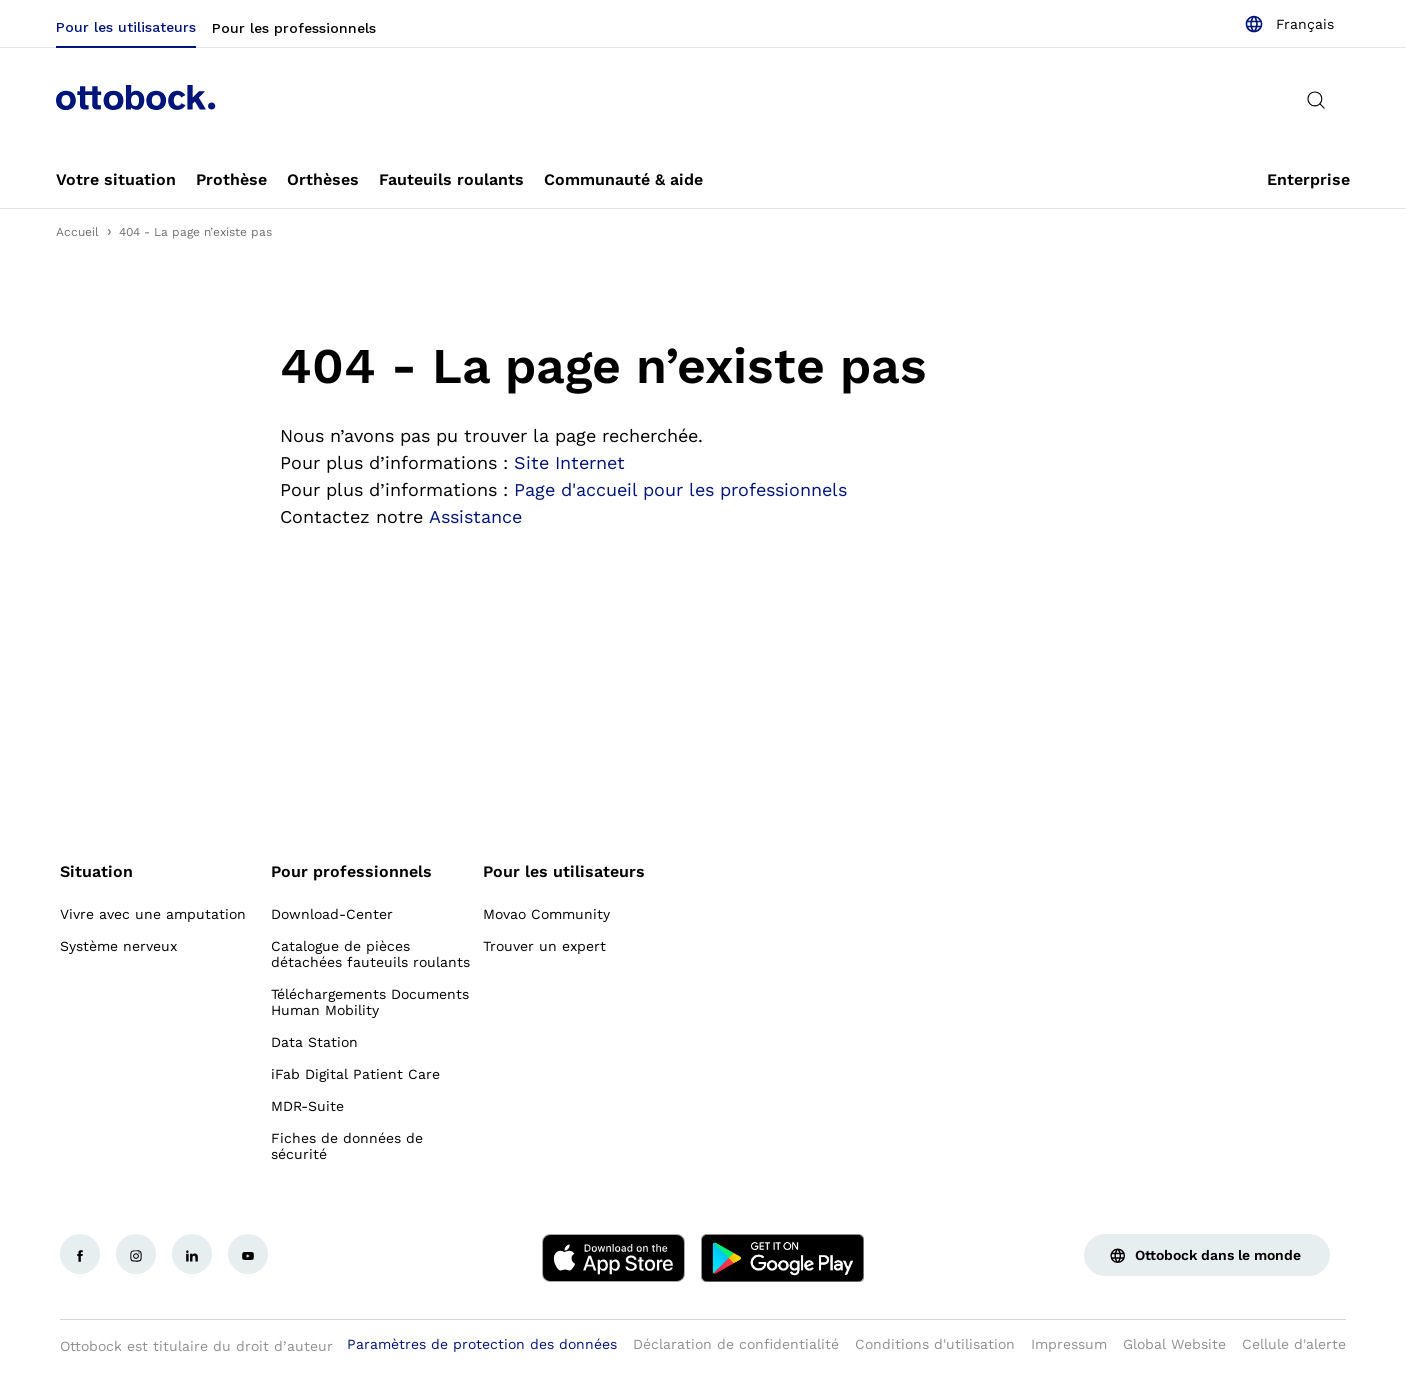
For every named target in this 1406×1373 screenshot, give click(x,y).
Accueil (77, 232)
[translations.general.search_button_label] (1316, 100)
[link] (116, 180)
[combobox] (1289, 24)
